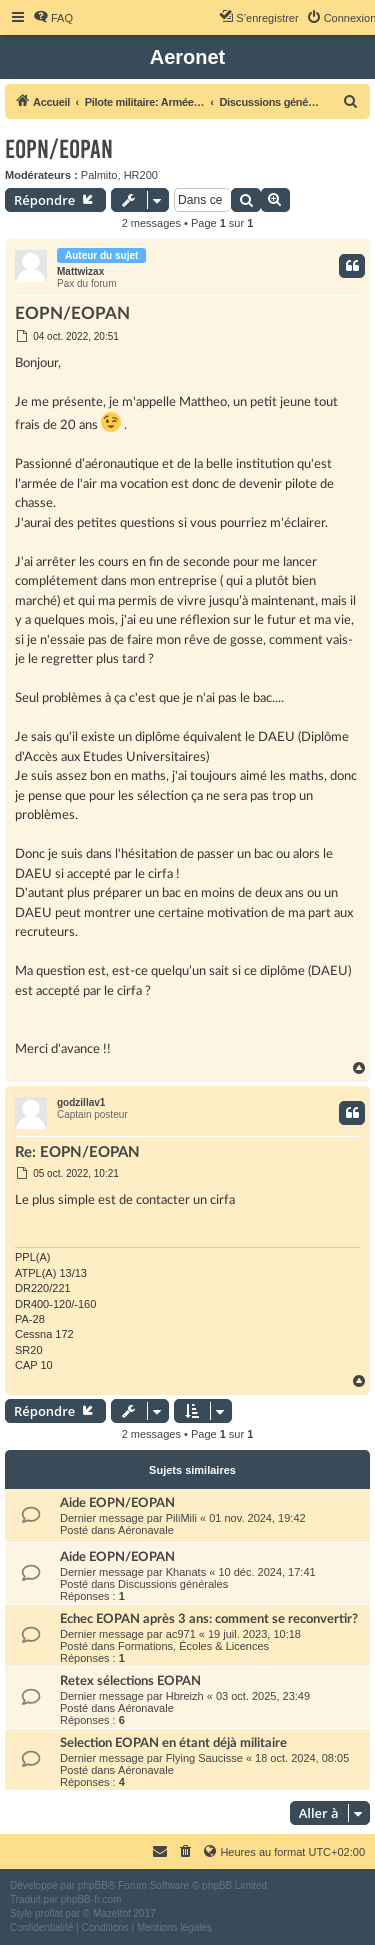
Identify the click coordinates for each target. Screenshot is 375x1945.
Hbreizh (185, 1696)
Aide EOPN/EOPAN (117, 1503)
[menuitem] (53, 18)
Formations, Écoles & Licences (193, 1646)
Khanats (186, 1572)
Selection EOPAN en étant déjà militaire (173, 1743)
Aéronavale (146, 1530)
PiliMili (181, 1518)
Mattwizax (80, 271)
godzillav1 (81, 1102)
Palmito (99, 175)
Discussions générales (173, 1584)
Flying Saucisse (204, 1758)
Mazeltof (112, 1913)
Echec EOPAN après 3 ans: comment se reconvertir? (209, 1619)
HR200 (141, 175)
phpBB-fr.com (91, 1899)
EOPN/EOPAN (59, 149)
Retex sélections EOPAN (130, 1681)
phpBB (93, 1885)
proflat (49, 1913)
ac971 (181, 1634)
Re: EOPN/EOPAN (77, 1152)
